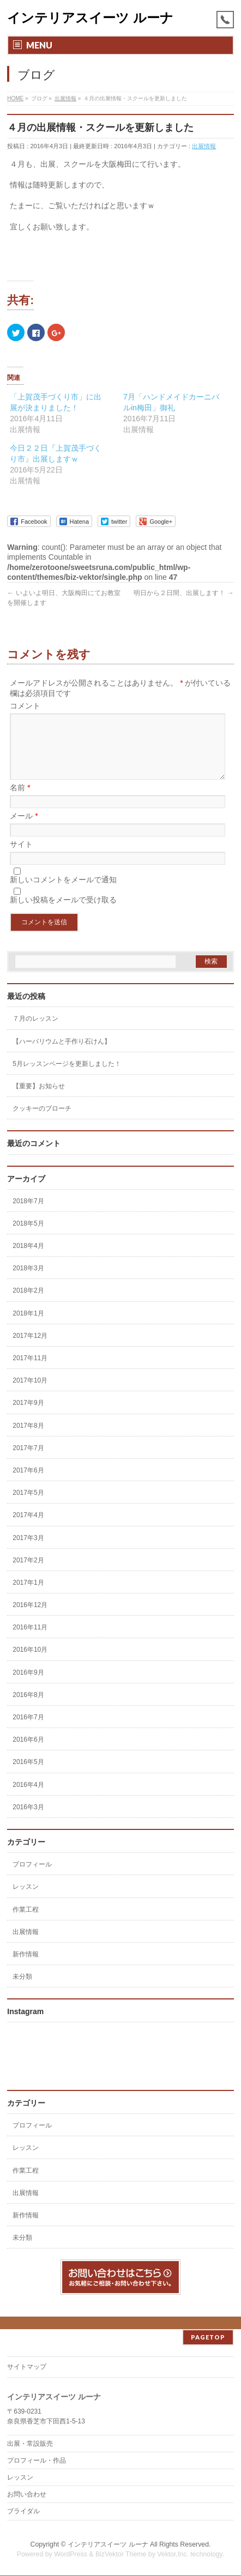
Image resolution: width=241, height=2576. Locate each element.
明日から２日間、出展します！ (183, 593)
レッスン (26, 1900)
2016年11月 (30, 1640)
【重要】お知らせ (39, 1099)
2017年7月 (28, 1461)
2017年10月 (30, 1393)
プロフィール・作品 (36, 2461)
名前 (20, 800)
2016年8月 (28, 1708)
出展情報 (204, 146)
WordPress (70, 2555)
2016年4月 (28, 1798)
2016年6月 (28, 1752)
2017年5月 (28, 1506)
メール (24, 829)
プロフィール (32, 1877)
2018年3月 (28, 1281)
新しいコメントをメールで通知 (63, 892)
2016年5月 (28, 1775)
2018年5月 (28, 1236)
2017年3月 (28, 1551)
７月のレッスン (35, 1031)
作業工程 (26, 1922)
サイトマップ (26, 2367)
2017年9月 (28, 1416)
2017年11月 (30, 1371)
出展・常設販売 (30, 2444)
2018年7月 (28, 1214)
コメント (25, 705)
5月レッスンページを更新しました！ (67, 1077)
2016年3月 (28, 1820)
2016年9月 (28, 1685)
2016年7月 (28, 1730)
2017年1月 (28, 1595)
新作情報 (26, 1967)
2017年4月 (28, 1528)
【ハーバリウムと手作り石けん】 (62, 1054)
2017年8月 (28, 1438)
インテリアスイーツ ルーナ (90, 17)
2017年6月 (28, 1483)
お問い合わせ (26, 2495)
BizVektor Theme (121, 2555)
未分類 (22, 1989)
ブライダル (23, 2512)
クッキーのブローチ (42, 1121)
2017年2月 (28, 1573)
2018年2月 (28, 1303)
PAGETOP (208, 2337)
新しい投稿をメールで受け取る (63, 912)
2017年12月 (30, 1349)
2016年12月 (30, 1618)
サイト (21, 857)
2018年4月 (28, 1259)
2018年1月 (28, 1326)
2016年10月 (30, 1662)
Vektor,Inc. (173, 2555)
